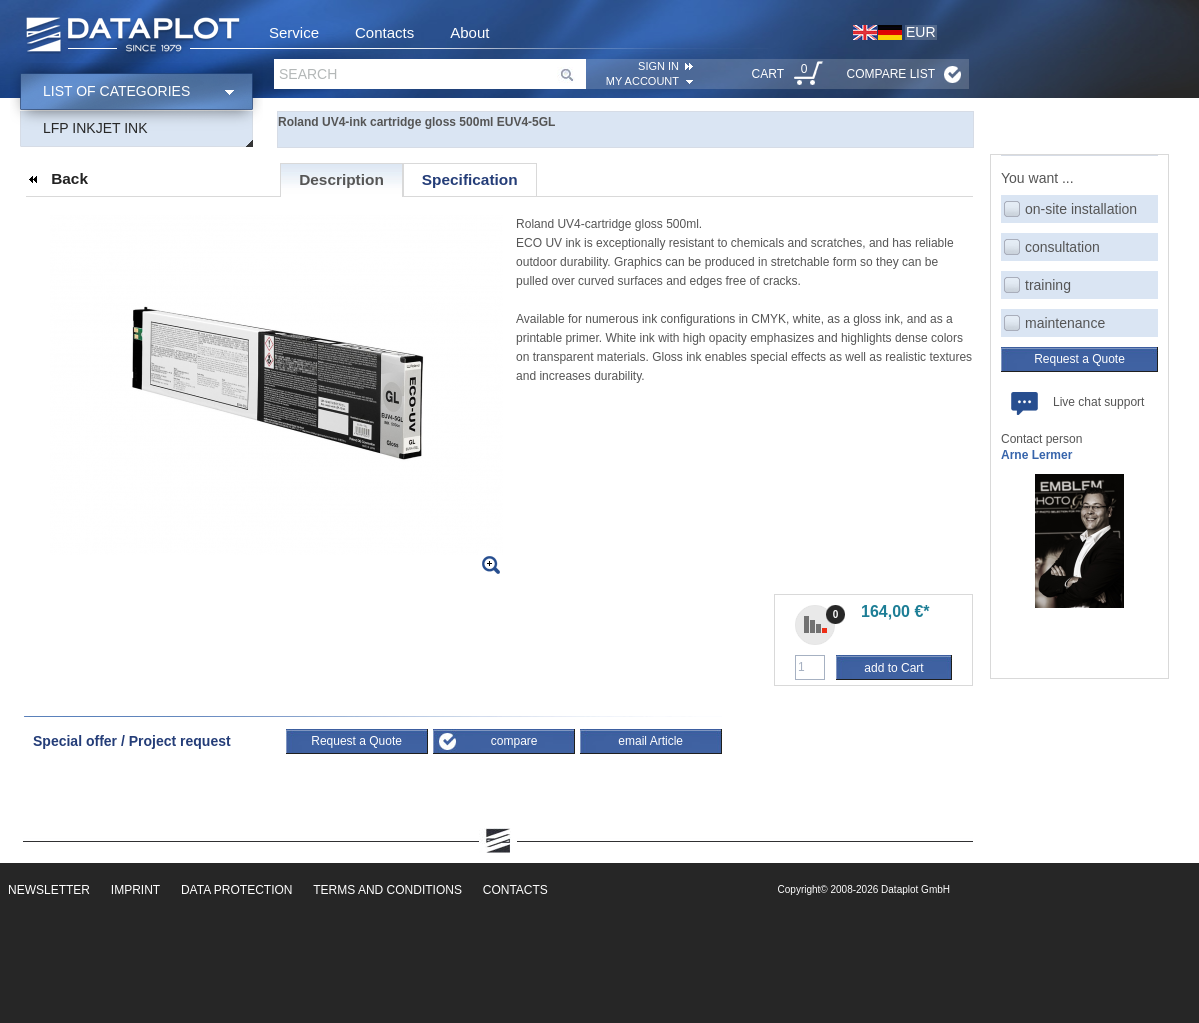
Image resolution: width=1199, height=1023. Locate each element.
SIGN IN (658, 66)
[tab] (341, 180)
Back (69, 178)
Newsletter (49, 890)
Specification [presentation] (470, 179)
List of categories (116, 91)
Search (308, 74)
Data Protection (237, 890)
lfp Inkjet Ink (95, 128)
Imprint (135, 890)
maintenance (1065, 323)
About (469, 32)
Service (294, 32)
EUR (921, 32)
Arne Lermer (1036, 455)
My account (642, 81)
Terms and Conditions (387, 890)
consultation (1062, 247)
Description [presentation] (341, 179)
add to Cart (893, 668)
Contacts (384, 32)
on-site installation (1081, 209)
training (1048, 285)
